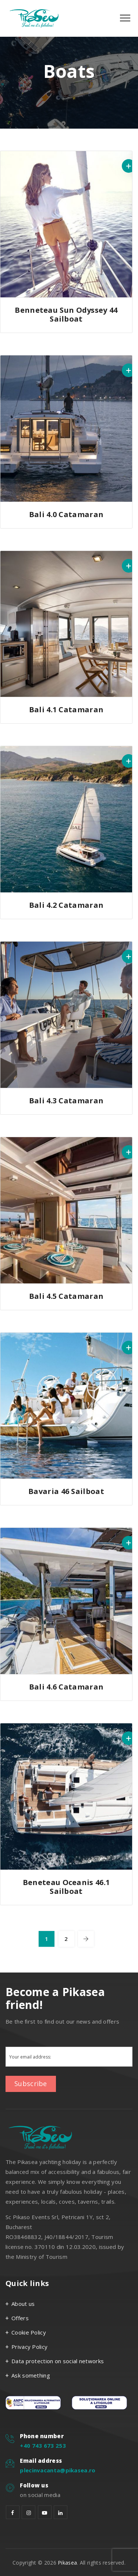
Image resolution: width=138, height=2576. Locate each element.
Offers (20, 2318)
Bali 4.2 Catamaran (66, 905)
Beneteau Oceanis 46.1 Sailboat (66, 1886)
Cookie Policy (28, 2332)
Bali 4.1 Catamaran (66, 709)
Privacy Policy (29, 2346)
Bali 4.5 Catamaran (66, 1296)
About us (23, 2303)
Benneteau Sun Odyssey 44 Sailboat (66, 314)
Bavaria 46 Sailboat (66, 1491)
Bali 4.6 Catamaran (66, 1687)
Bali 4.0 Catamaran (66, 514)
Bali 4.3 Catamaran (66, 1101)
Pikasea (67, 2562)
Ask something (30, 2375)
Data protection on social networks (57, 2361)
